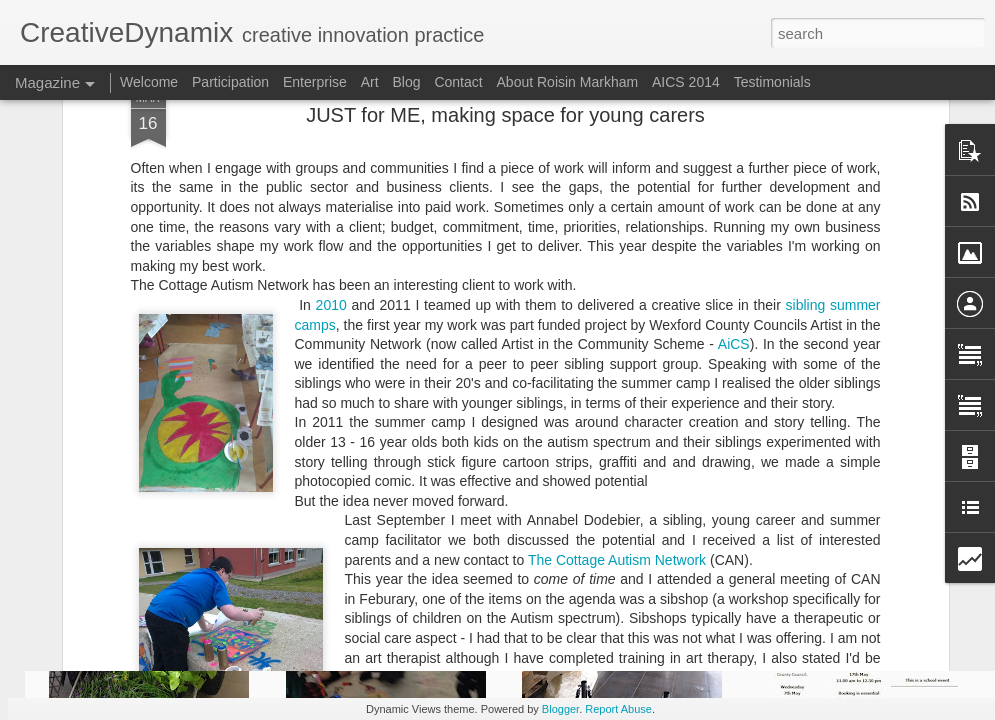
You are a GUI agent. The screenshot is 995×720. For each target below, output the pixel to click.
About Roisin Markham (568, 82)
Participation (230, 82)
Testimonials (772, 82)
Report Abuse (618, 709)
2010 (331, 143)
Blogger (560, 709)
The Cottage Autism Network (617, 397)
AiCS (734, 182)
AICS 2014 (686, 82)
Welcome (149, 82)
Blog (406, 82)
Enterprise (315, 82)
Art (370, 82)
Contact (458, 82)
